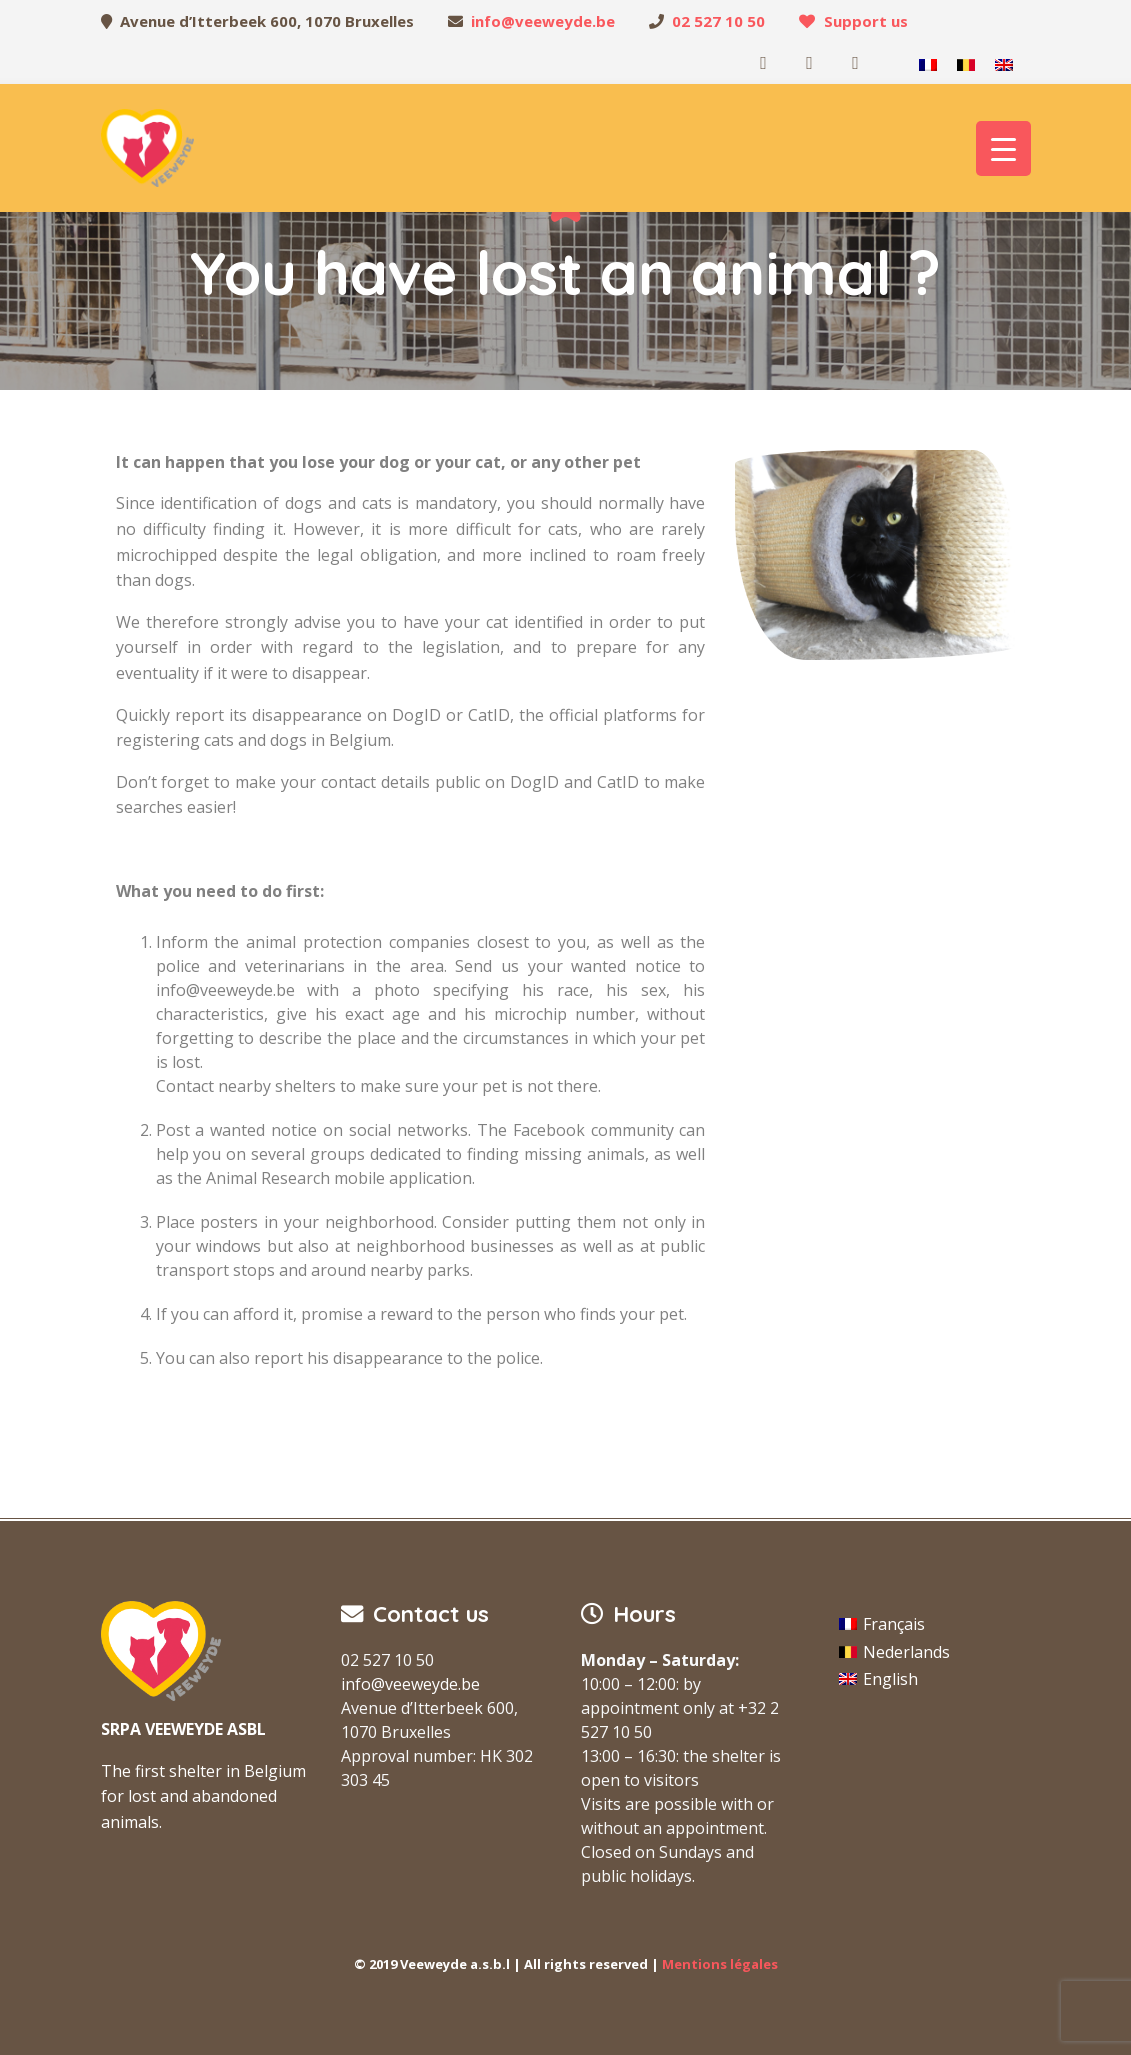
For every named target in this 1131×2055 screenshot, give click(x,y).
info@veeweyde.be (543, 21)
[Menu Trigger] (1003, 148)
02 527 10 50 (718, 21)
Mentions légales (720, 1964)
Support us (866, 21)
